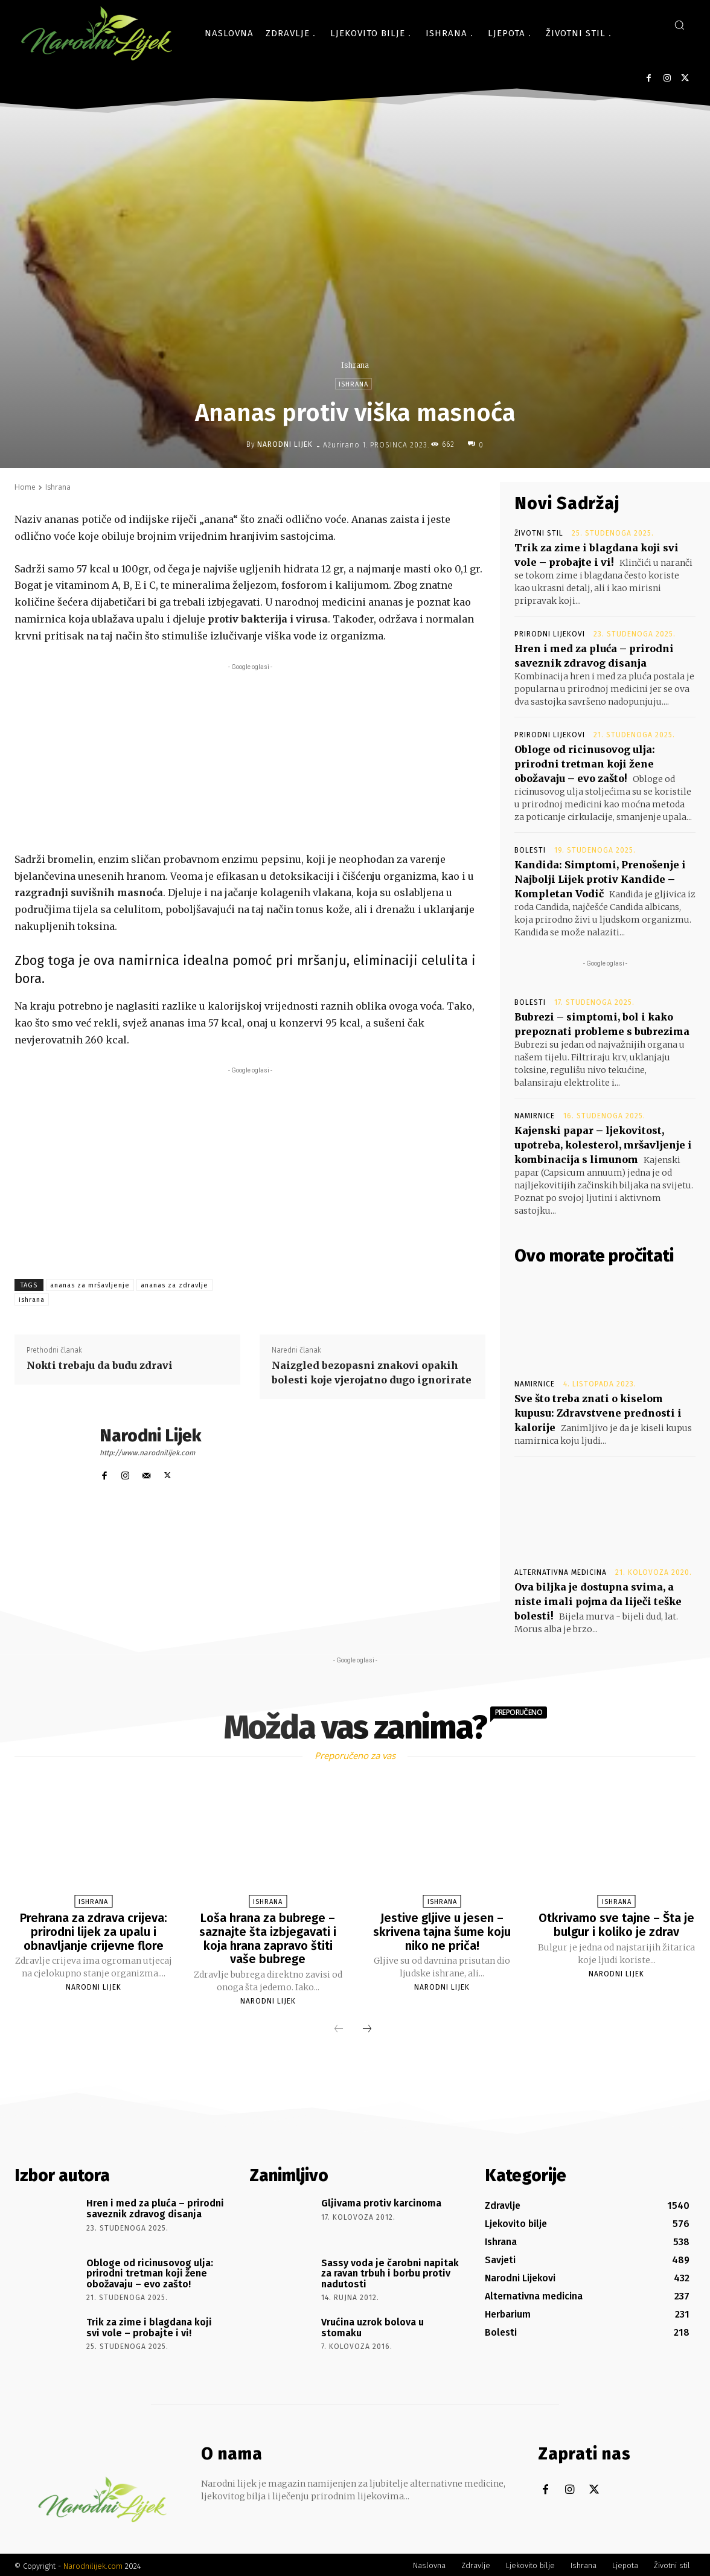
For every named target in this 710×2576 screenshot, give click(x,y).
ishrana (32, 1300)
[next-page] (367, 2027)
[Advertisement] (249, 757)
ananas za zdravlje (174, 1285)
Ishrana (355, 365)
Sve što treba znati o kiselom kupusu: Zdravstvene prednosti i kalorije (598, 1413)
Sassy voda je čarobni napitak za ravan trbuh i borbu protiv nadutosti (390, 2271)
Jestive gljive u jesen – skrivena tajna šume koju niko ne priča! (442, 1931)
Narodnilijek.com (93, 2563)
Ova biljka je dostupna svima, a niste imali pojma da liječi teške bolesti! (598, 1601)
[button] (679, 24)
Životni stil (538, 533)
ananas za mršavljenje (90, 1285)
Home (25, 487)
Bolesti (530, 850)
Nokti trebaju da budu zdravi (100, 1365)
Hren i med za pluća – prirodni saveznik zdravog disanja (155, 2207)
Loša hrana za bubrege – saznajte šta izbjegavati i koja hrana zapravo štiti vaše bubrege (267, 1938)
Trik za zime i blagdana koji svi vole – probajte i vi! (149, 2325)
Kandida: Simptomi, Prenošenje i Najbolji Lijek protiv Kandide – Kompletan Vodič (600, 879)
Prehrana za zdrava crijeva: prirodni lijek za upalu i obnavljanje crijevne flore (93, 1931)
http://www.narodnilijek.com (147, 1453)
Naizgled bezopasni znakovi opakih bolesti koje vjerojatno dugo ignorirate (372, 1372)
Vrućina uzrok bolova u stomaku (372, 2325)
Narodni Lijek (285, 444)
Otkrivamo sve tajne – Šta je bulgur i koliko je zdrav (616, 1924)
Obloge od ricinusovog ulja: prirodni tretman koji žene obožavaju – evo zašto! (584, 763)
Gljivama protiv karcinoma (381, 2201)
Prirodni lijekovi (549, 634)
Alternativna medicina (560, 1572)
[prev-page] (339, 2027)
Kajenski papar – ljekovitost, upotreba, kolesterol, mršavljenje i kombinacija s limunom (603, 1144)
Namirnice (534, 1116)
